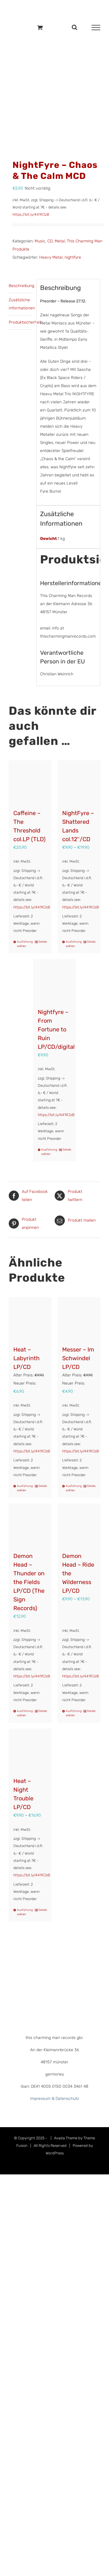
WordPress (55, 2153)
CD (50, 241)
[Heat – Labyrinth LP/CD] (30, 1318)
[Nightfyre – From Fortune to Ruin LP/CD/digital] (54, 980)
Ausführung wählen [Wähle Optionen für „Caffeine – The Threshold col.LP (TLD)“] (23, 944)
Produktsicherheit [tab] (21, 322)
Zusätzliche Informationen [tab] (21, 304)
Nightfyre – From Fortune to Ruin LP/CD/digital (56, 1029)
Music (40, 241)
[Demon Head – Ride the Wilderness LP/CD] (79, 1525)
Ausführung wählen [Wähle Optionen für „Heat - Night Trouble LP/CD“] (23, 1912)
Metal (60, 241)
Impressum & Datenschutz (54, 2098)
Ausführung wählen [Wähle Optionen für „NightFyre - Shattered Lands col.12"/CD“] (72, 944)
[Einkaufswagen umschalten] (40, 27)
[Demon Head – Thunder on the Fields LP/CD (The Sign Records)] (30, 1525)
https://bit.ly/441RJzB (30, 214)
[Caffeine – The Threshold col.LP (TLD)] (30, 782)
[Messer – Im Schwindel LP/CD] (79, 1318)
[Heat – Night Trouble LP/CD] (30, 1750)
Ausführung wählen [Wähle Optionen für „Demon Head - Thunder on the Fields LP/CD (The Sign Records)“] (23, 1713)
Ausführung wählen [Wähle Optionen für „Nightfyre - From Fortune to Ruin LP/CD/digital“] (47, 1152)
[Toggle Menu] (96, 27)
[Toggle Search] (74, 27)
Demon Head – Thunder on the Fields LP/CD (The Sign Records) (28, 1582)
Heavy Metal (50, 257)
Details (42, 942)
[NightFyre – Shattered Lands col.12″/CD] (79, 782)
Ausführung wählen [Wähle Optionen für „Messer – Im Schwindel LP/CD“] (72, 1488)
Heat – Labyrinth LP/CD (26, 1358)
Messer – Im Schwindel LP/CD (78, 1358)
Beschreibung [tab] (21, 285)
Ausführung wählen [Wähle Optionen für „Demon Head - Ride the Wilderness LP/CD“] (72, 1713)
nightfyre (73, 257)
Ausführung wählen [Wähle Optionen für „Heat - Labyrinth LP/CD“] (23, 1488)
